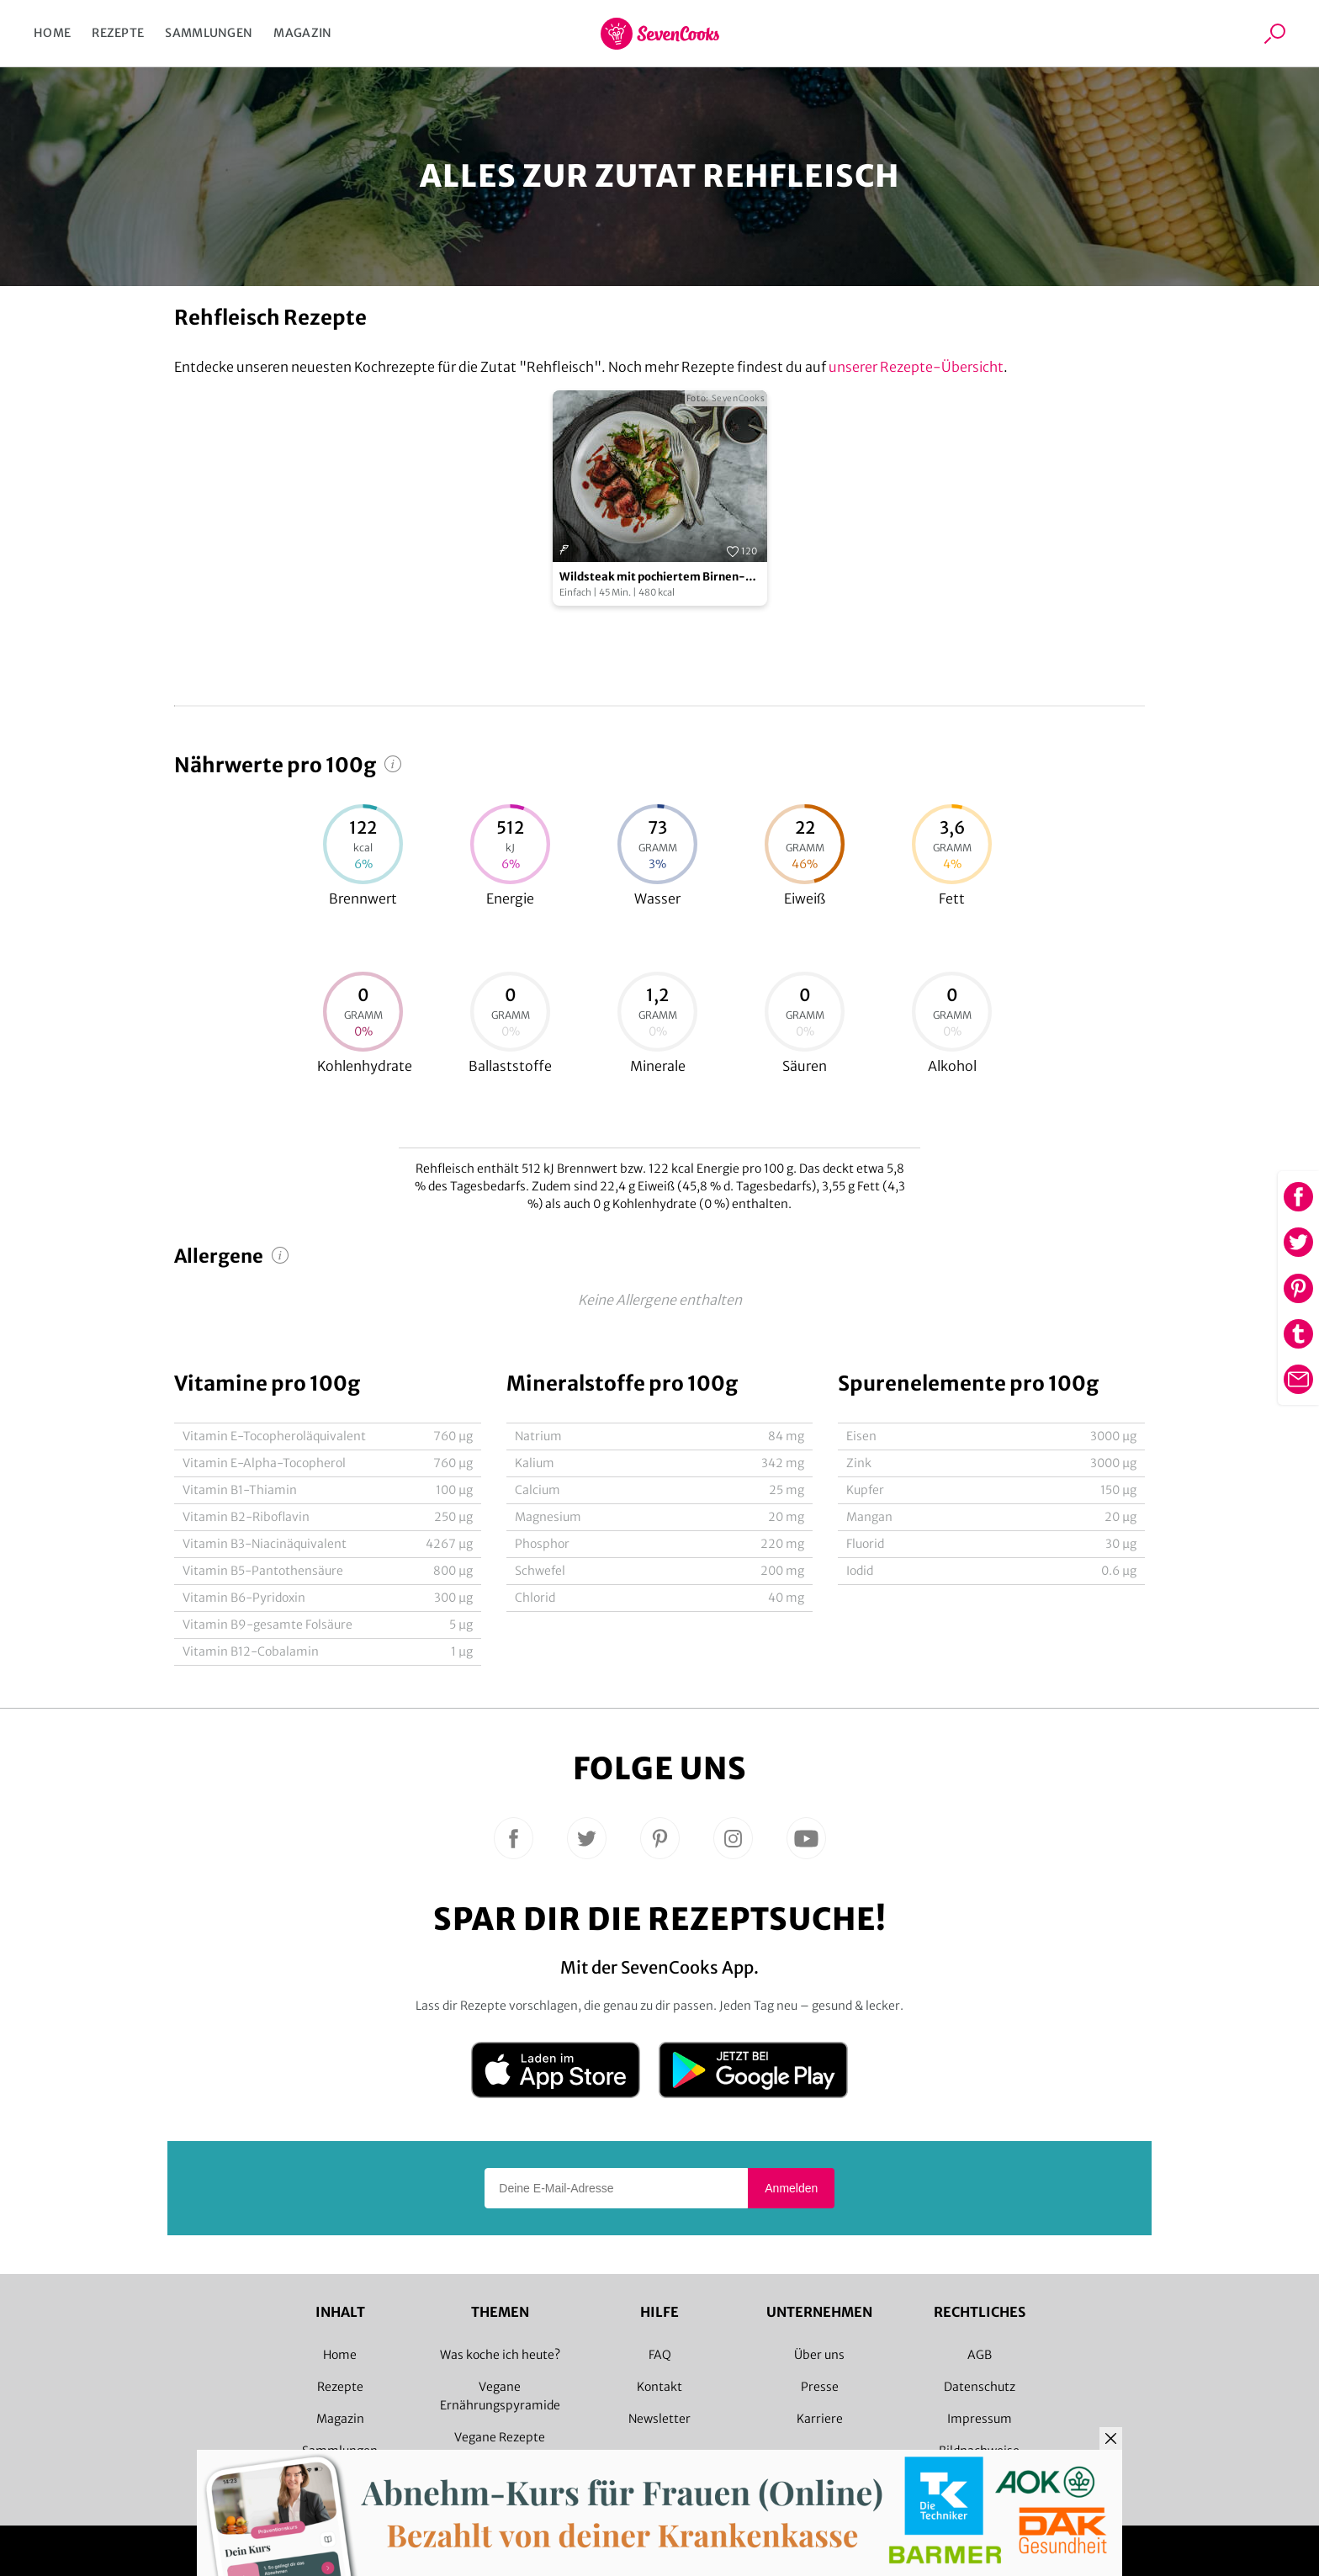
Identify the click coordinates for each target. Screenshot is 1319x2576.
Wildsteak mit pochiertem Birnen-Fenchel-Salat (652, 578)
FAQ (660, 2354)
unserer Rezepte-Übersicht (916, 366)
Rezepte (118, 32)
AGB (979, 2354)
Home (52, 32)
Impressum (979, 2418)
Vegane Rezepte (499, 2437)
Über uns (819, 2354)
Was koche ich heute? (500, 2354)
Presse (820, 2386)
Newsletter (659, 2418)
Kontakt (659, 2386)
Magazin (302, 32)
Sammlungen (208, 32)
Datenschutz (979, 2386)
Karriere (820, 2418)
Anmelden (791, 2188)
